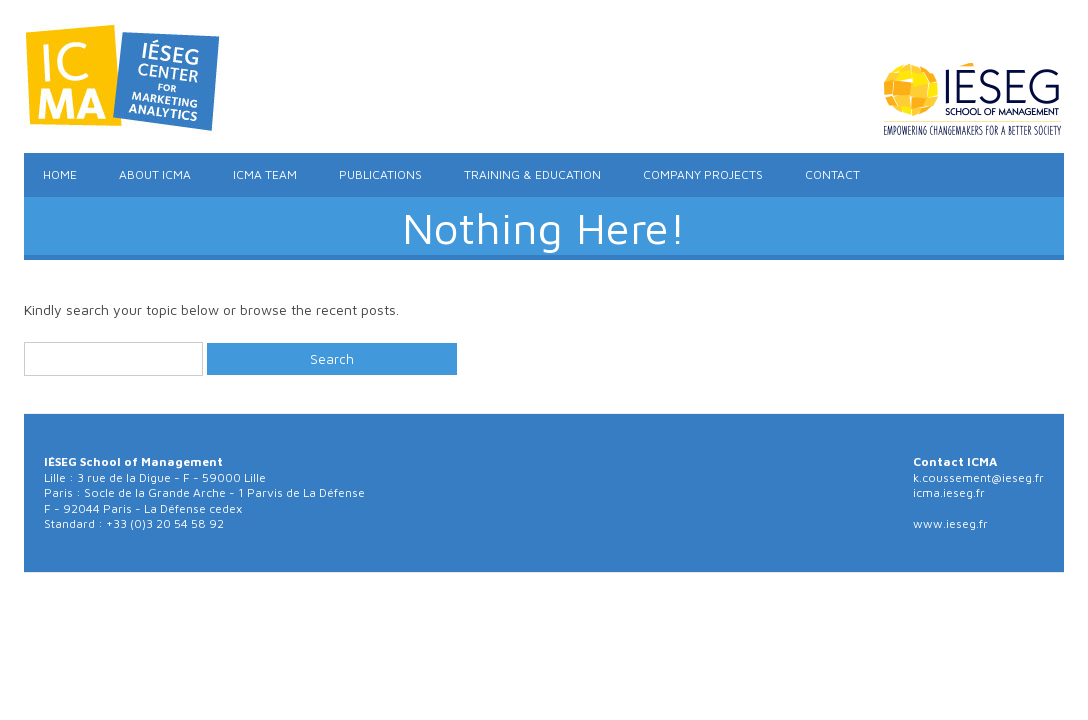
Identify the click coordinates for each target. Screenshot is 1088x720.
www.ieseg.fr (950, 523)
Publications (380, 174)
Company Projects (703, 174)
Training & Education (532, 174)
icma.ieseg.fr (949, 492)
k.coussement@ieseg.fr (978, 477)
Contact (832, 174)
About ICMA (155, 174)
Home (60, 174)
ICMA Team (265, 174)
